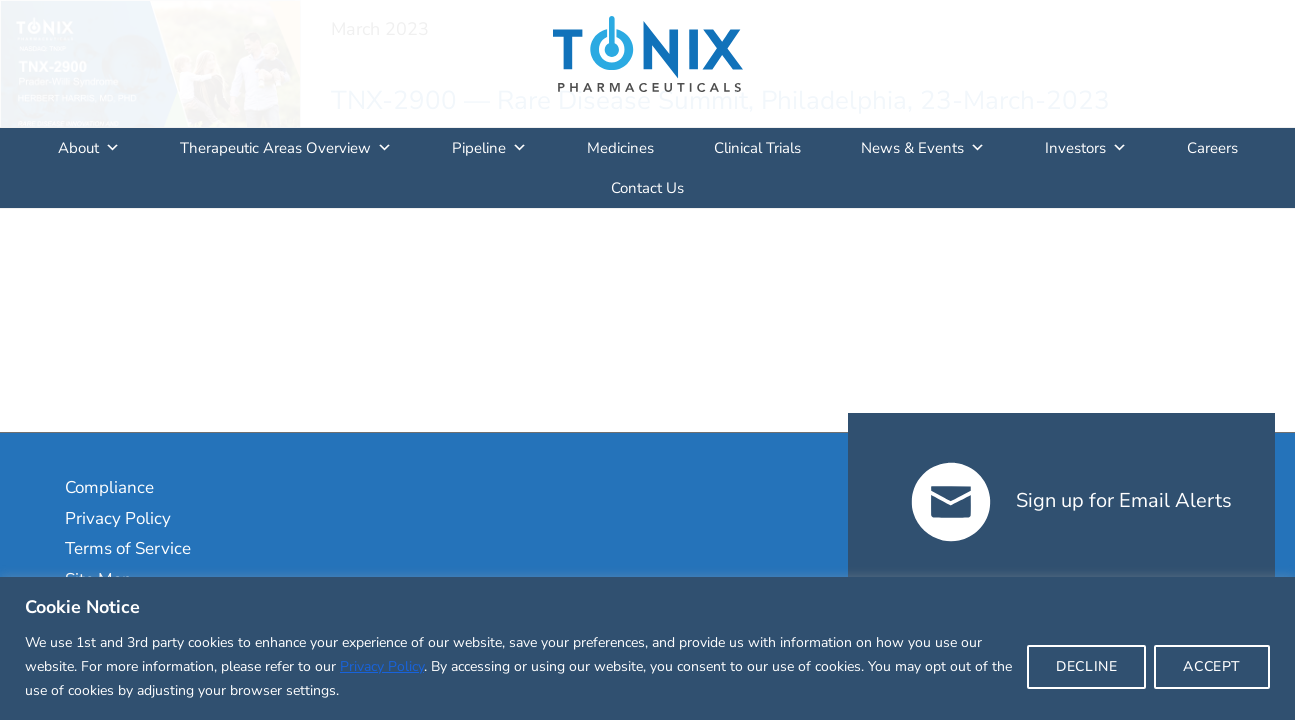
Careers (1212, 148)
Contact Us (647, 188)
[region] (647, 648)
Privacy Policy (382, 666)
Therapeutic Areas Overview (286, 148)
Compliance (109, 487)
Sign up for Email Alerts (1071, 500)
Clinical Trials (757, 148)
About (89, 148)
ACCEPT (1212, 666)
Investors (1086, 148)
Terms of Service (128, 548)
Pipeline (489, 148)
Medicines (620, 148)
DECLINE (1086, 666)
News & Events (923, 148)
